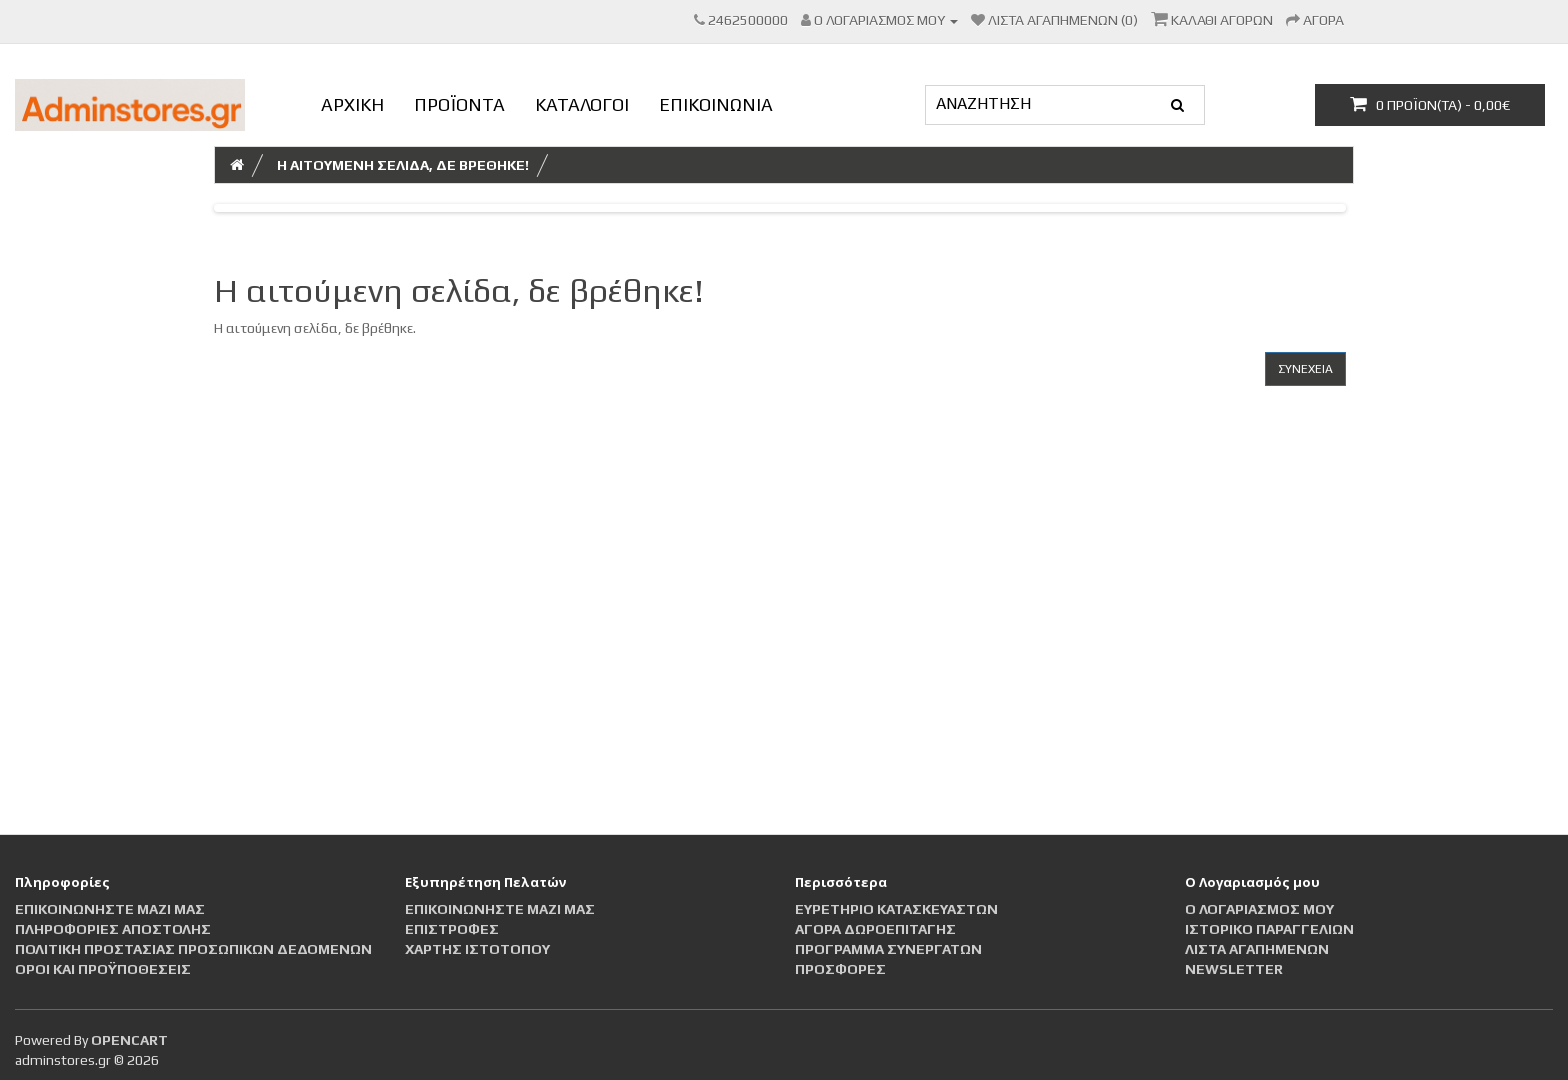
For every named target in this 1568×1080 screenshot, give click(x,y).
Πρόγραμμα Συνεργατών (888, 949)
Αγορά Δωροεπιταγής (875, 929)
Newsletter (1234, 969)
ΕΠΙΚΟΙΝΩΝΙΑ (716, 104)
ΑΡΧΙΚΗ (352, 104)
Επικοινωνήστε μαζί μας (110, 909)
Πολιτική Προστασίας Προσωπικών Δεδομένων (193, 949)
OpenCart (129, 1040)
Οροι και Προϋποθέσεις (103, 969)
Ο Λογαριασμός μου (1259, 909)
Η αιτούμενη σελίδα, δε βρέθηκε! (403, 165)
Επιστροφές (452, 929)
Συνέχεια (1305, 369)
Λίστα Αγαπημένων (1257, 949)
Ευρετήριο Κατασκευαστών (896, 909)
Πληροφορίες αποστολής (113, 929)
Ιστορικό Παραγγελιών (1269, 929)
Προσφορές (840, 969)
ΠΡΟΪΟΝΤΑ (459, 104)
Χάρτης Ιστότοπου (477, 949)
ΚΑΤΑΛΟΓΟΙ (582, 104)
